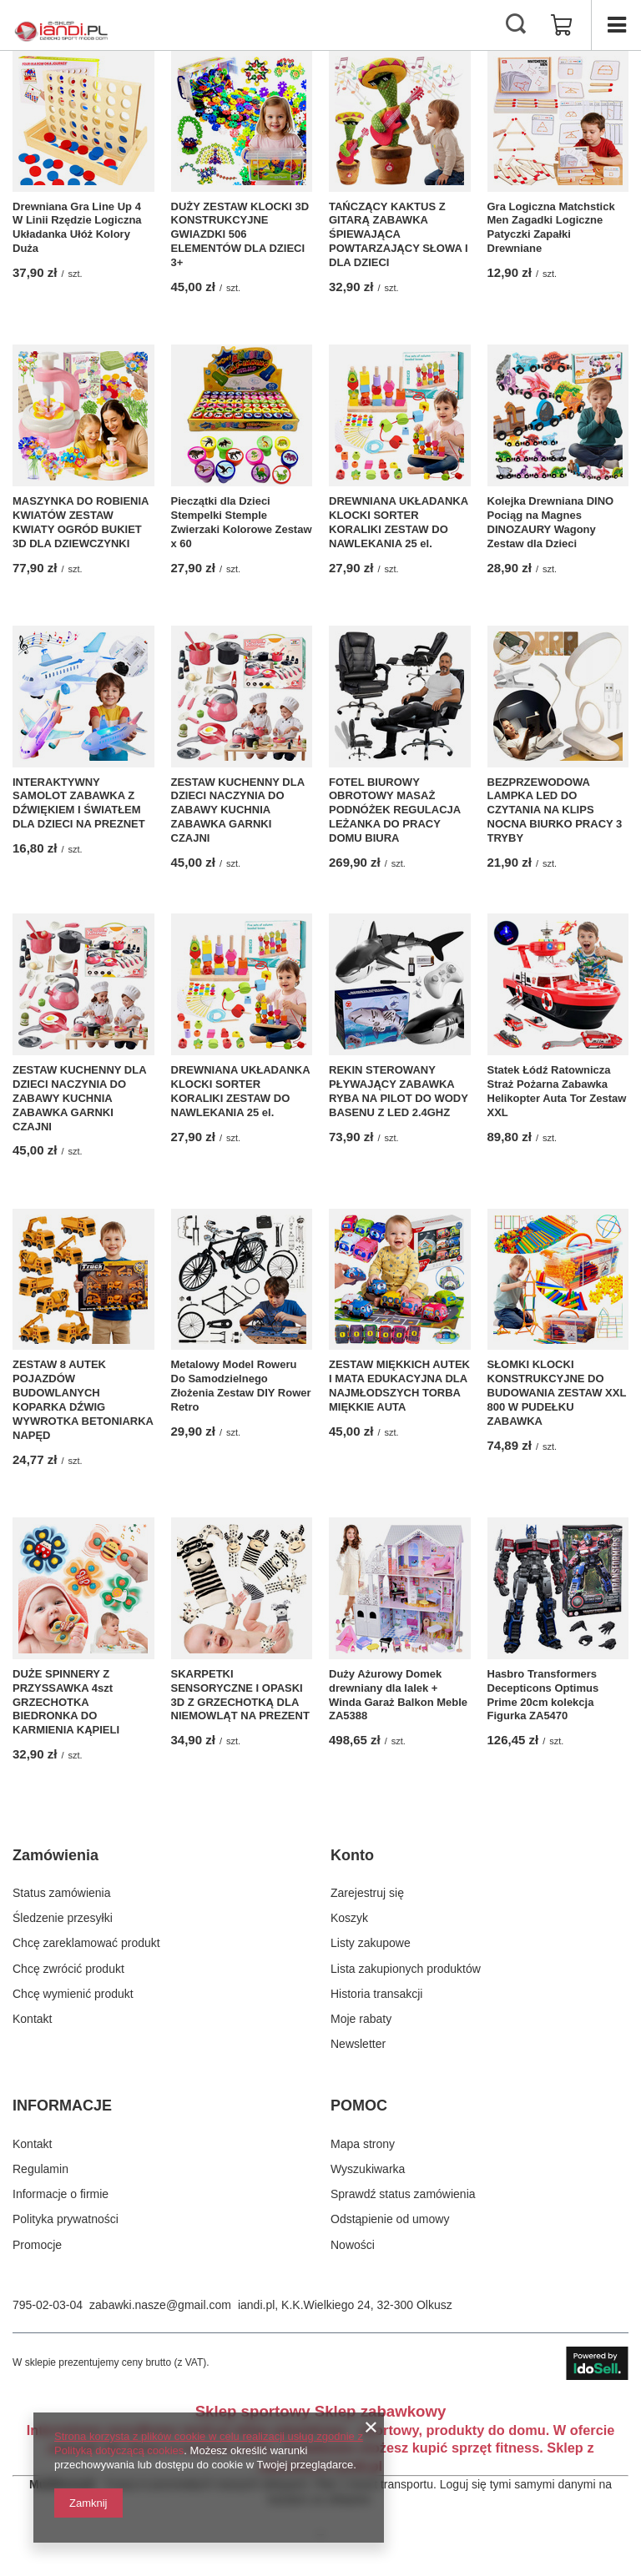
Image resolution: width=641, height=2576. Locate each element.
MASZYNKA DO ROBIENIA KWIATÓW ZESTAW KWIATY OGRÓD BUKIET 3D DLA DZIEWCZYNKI (81, 522)
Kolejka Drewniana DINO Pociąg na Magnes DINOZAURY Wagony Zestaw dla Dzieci (550, 522)
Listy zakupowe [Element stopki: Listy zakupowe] (371, 1943)
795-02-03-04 (48, 2305)
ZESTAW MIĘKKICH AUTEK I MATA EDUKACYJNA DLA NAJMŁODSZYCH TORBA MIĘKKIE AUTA (399, 1385)
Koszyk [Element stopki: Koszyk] (349, 1917)
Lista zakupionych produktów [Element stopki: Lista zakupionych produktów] (406, 1968)
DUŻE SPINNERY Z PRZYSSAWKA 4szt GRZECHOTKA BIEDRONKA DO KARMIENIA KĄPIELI (66, 1702)
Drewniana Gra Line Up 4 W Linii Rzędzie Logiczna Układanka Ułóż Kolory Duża (77, 227)
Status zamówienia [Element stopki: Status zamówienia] (62, 1892)
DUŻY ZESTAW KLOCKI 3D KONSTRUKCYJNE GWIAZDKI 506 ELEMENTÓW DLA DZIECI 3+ (240, 234)
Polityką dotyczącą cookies (119, 2450)
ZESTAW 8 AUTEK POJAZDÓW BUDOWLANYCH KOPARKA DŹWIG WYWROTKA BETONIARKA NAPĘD (83, 1399)
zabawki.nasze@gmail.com (160, 2305)
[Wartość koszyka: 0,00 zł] (562, 25)
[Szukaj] (516, 25)
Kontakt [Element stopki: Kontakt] (32, 2018)
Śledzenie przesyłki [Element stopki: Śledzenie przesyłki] (63, 1917)
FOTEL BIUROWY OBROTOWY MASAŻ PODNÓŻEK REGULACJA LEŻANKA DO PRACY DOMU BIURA (395, 810)
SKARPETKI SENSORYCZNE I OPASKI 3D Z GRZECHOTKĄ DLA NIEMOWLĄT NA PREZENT (240, 1695)
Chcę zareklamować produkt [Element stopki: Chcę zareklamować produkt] (86, 1943)
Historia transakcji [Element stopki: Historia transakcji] (376, 1993)
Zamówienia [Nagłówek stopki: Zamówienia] (55, 1855)
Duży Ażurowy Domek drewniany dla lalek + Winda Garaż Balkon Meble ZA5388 (398, 1695)
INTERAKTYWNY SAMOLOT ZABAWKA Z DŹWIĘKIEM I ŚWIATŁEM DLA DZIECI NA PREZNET (79, 803)
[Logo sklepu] (61, 25)
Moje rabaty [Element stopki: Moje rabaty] (361, 2018)
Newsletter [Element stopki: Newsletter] (358, 2043)
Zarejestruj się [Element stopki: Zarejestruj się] (367, 1892)
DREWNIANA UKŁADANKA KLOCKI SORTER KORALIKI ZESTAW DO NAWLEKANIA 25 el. (398, 522)
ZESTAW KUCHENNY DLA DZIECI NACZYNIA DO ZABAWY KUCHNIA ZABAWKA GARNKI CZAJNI (238, 810)
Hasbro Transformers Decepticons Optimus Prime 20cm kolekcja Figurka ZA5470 (543, 1695)
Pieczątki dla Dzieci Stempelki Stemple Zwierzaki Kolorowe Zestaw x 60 (241, 522)
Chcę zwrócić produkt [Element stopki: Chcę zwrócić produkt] (68, 1968)
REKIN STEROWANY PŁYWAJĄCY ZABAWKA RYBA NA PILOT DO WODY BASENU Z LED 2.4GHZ (398, 1091)
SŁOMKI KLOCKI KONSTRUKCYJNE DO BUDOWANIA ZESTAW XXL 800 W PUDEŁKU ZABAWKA (557, 1392)
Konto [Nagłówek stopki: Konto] (352, 1855)
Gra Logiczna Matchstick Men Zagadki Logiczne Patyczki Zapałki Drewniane (551, 227)
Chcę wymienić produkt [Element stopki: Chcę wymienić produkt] (73, 1993)
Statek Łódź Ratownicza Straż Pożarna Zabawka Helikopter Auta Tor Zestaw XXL (557, 1091)
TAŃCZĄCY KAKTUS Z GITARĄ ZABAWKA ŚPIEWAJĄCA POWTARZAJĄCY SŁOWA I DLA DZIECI (398, 234)
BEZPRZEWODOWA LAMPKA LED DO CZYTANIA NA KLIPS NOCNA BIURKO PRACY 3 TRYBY (555, 810)
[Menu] (616, 25)
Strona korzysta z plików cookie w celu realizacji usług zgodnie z (208, 2436)
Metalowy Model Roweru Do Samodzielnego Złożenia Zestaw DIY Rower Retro (241, 1385)
